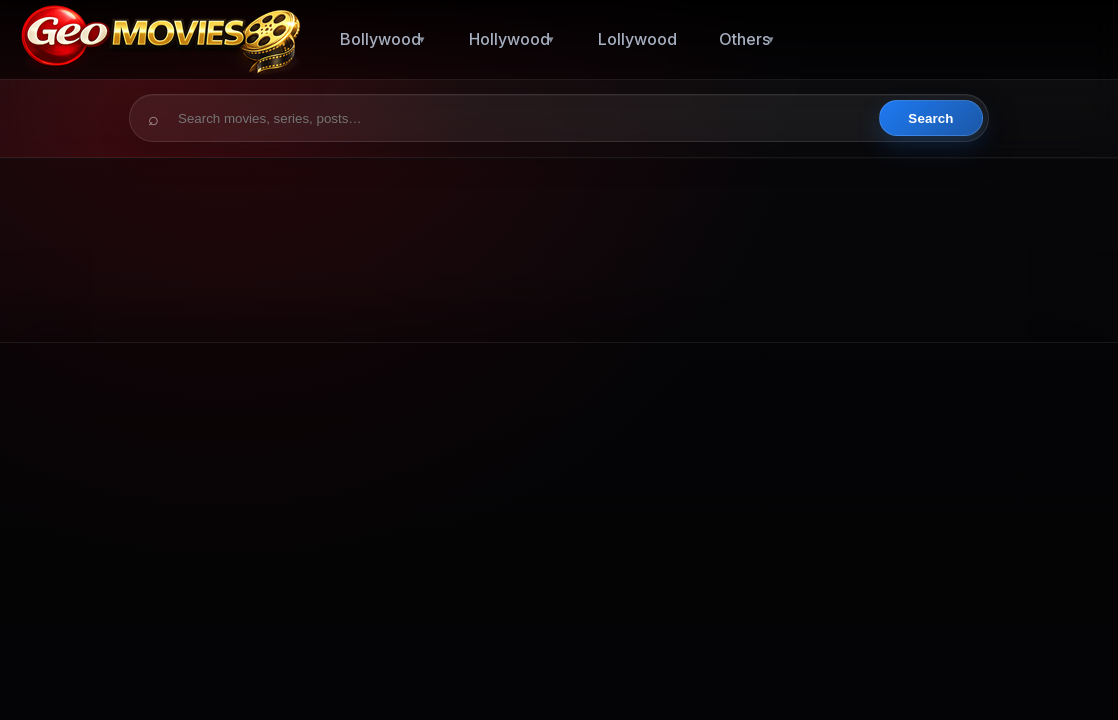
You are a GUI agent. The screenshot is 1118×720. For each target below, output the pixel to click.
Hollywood (509, 39)
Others (744, 39)
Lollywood (637, 39)
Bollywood (380, 39)
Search (930, 118)
